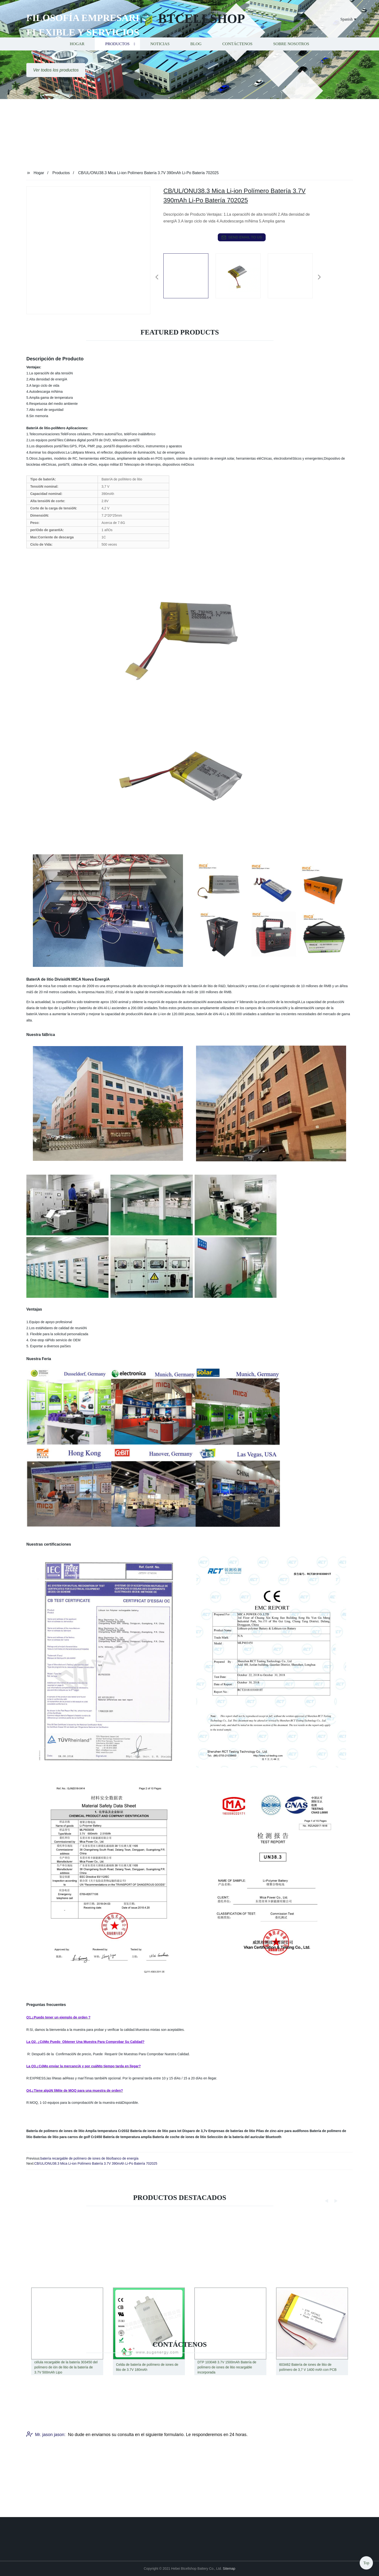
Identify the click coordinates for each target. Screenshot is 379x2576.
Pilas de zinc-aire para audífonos (282, 2131)
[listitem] (189, 275)
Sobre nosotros (291, 91)
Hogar (77, 91)
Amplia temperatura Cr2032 (107, 2131)
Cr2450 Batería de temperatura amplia (121, 2137)
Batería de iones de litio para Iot (156, 2131)
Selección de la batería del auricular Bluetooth (244, 2137)
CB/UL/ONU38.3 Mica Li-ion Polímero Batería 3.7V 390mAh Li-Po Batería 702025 (95, 2163)
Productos (117, 91)
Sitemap (229, 2568)
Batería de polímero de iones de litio (55, 2131)
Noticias (159, 91)
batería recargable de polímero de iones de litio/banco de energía (89, 2158)
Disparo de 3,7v (194, 2131)
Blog (195, 91)
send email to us (241, 237)
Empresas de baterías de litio (231, 2131)
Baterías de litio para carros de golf (61, 2137)
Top (366, 2563)
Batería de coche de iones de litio (179, 2137)
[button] (31, 19)
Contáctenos (237, 91)
